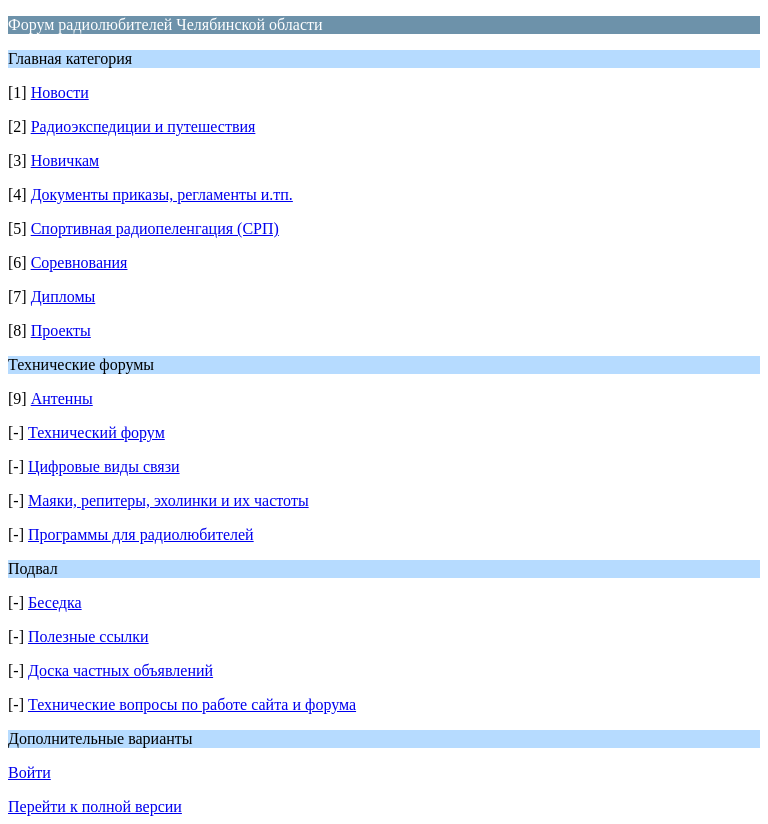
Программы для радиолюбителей (141, 534)
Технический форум (96, 432)
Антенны (62, 398)
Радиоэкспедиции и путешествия (143, 126)
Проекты (61, 330)
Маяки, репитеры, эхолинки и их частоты (168, 500)
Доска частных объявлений (120, 670)
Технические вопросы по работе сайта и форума (192, 704)
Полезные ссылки (88, 636)
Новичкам (65, 160)
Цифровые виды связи (104, 466)
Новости (60, 92)
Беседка (55, 602)
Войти (29, 772)
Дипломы (63, 296)
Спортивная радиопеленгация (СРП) (155, 228)
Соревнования (79, 262)
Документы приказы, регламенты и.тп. (162, 194)
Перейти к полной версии (95, 806)
